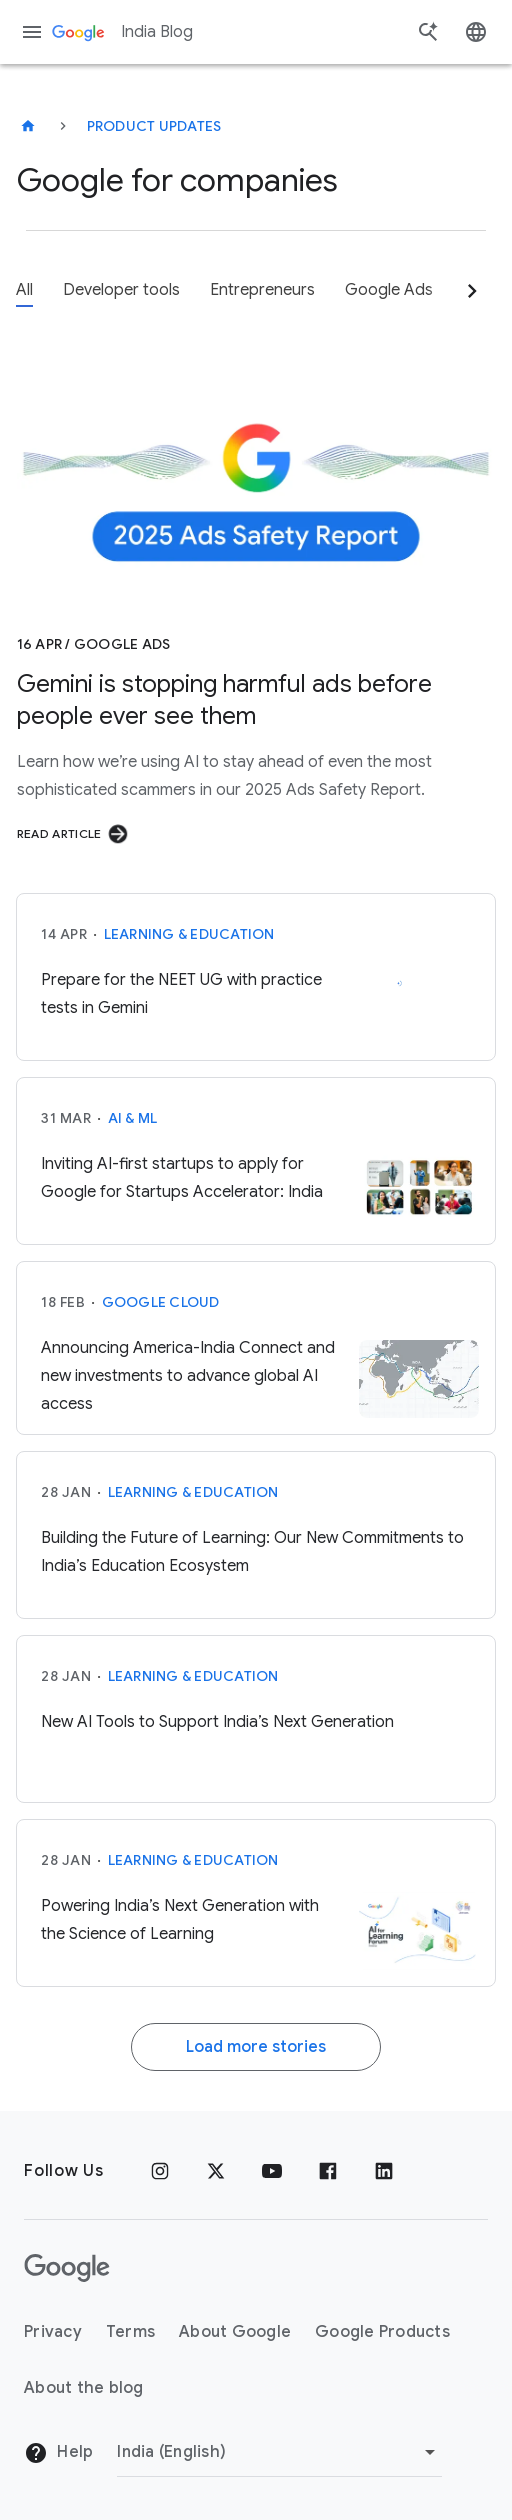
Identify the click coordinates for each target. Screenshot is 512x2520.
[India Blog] (28, 126)
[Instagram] (160, 2171)
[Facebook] (328, 2171)
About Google (235, 2332)
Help (58, 2453)
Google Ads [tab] (389, 290)
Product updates (154, 126)
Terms (130, 2332)
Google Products (382, 2332)
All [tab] (24, 290)
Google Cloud (161, 1302)
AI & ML (133, 1118)
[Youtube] (272, 2171)
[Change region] (279, 2452)
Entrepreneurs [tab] (262, 290)
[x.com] (216, 2171)
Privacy (53, 2332)
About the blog (84, 2388)
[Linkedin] (384, 2171)
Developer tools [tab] (121, 290)
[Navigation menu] (32, 32)
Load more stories (256, 2047)
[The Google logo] (67, 2268)
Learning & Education (189, 934)
